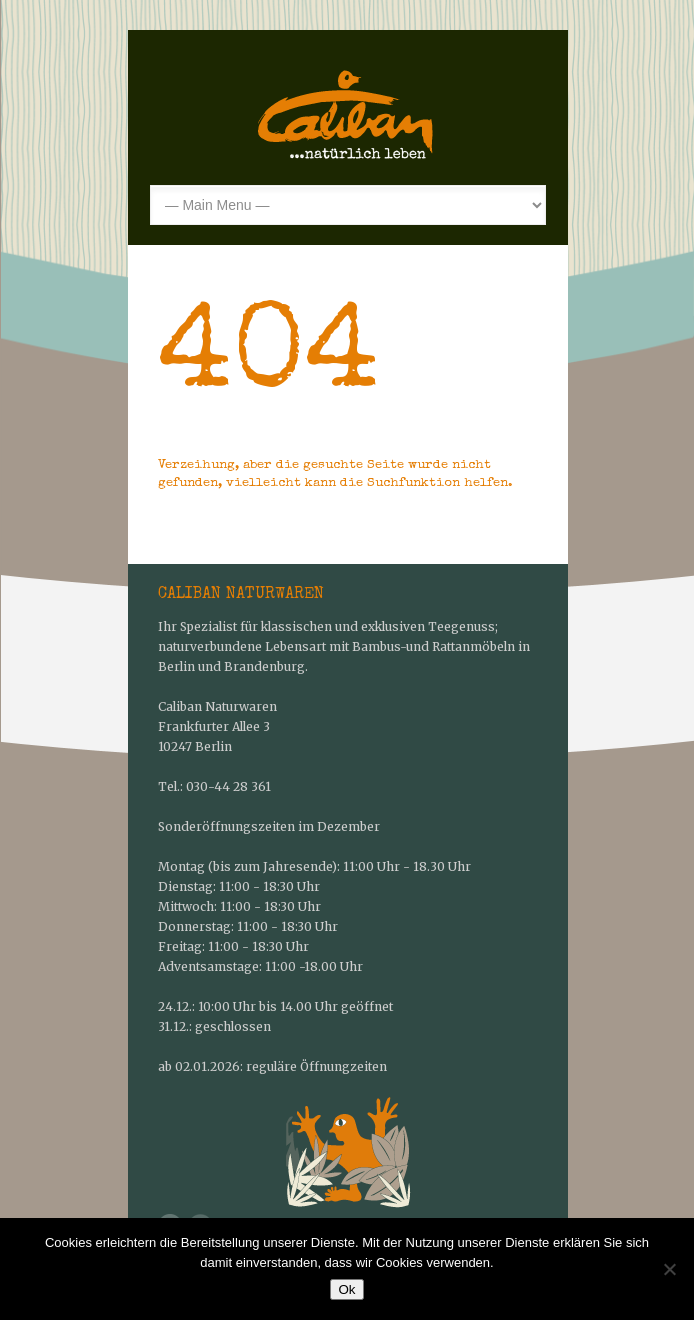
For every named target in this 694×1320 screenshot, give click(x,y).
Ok (346, 1289)
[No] (669, 1269)
